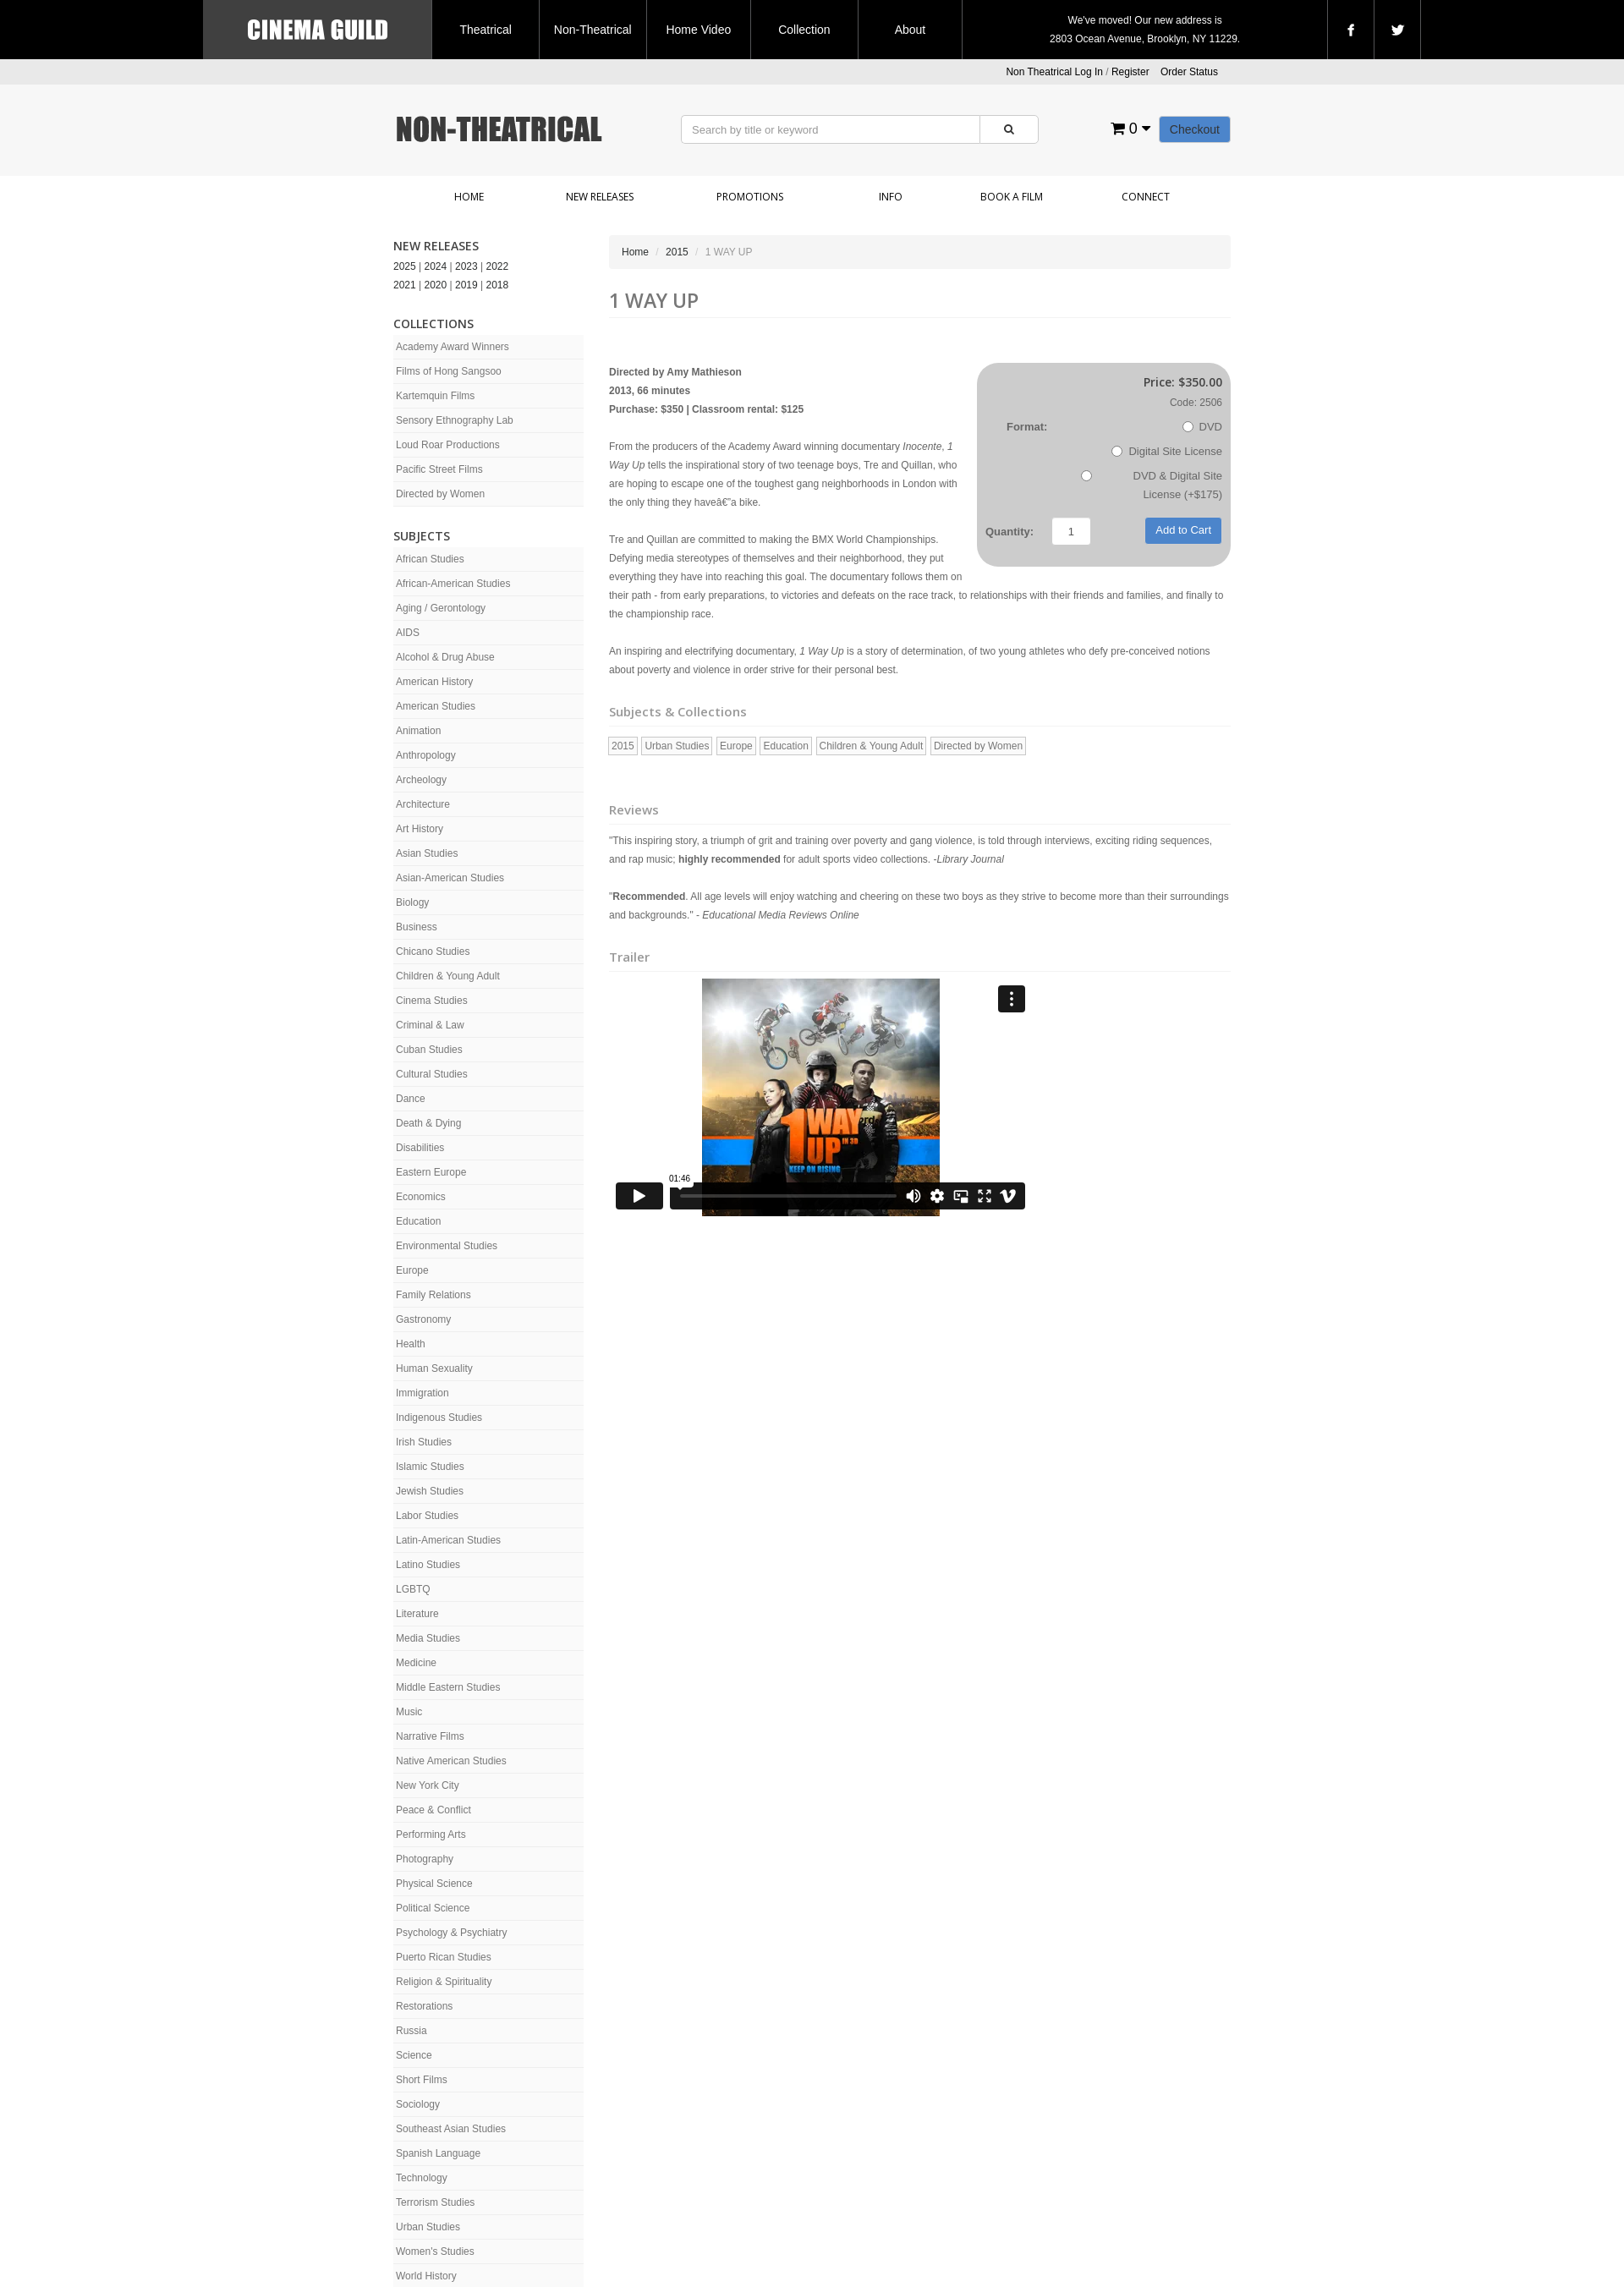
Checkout (1195, 129)
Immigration (422, 1393)
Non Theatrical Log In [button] (1054, 72)
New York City (427, 1785)
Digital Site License (1166, 451)
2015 (677, 252)
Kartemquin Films (435, 396)
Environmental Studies (446, 1246)
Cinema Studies (432, 1000)
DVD (1202, 426)
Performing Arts (431, 1834)
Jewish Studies (430, 1491)
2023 (466, 266)
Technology (421, 2178)
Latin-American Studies (448, 1540)
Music (409, 1712)
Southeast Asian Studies (451, 2129)
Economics (421, 1197)
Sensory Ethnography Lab (454, 420)
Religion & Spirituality (443, 1982)
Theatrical (485, 29)
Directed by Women (440, 494)
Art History (419, 829)
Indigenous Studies (439, 1417)
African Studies (430, 559)
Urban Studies (428, 2227)
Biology (412, 902)
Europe (412, 1270)
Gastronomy (423, 1319)
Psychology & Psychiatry (451, 1933)
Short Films (421, 2080)
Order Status (1189, 72)
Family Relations (433, 1295)
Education (418, 1221)
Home (469, 196)
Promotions (749, 196)
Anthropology (426, 755)
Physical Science (434, 1883)
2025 (404, 266)
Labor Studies (427, 1516)
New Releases (600, 196)
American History (434, 682)
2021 (404, 285)
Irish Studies (424, 1442)
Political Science (432, 1908)
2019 (466, 285)
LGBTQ (413, 1589)
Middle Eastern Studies (448, 1687)
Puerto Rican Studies (443, 1957)
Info (891, 196)
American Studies (435, 706)
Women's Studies (435, 2251)
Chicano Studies (432, 951)
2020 (436, 285)
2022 (497, 266)
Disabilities (420, 1148)
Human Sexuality (434, 1368)
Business (416, 927)
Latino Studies (428, 1565)
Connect (1146, 196)
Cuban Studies (429, 1050)
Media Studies (428, 1638)
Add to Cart (1183, 530)
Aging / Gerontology (441, 608)
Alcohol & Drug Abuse (445, 657)
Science (414, 2055)
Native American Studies (451, 1761)
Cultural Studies (432, 1074)
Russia (411, 2031)
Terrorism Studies (435, 2202)
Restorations (424, 2006)
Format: (1027, 426)
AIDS (408, 633)
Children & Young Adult (448, 976)
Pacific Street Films (439, 469)
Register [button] (1130, 72)
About (910, 29)
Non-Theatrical (593, 29)
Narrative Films (430, 1736)
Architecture (423, 804)
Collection (804, 29)
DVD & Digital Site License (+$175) (1151, 485)
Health (410, 1344)
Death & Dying (428, 1123)
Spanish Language (438, 2153)
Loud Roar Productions (448, 445)
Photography (424, 1859)
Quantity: (1009, 531)
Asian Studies (427, 853)
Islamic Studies (430, 1467)
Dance (410, 1099)
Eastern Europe (431, 1172)
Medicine (416, 1663)
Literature (417, 1614)
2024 (436, 266)
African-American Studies (453, 584)
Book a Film (1011, 196)
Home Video (698, 29)
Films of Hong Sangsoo (449, 371)
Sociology (418, 2104)
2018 (497, 285)
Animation (418, 731)
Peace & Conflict (433, 1810)
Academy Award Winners (452, 347)
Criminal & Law (430, 1025)
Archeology (421, 780)
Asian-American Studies (450, 878)
